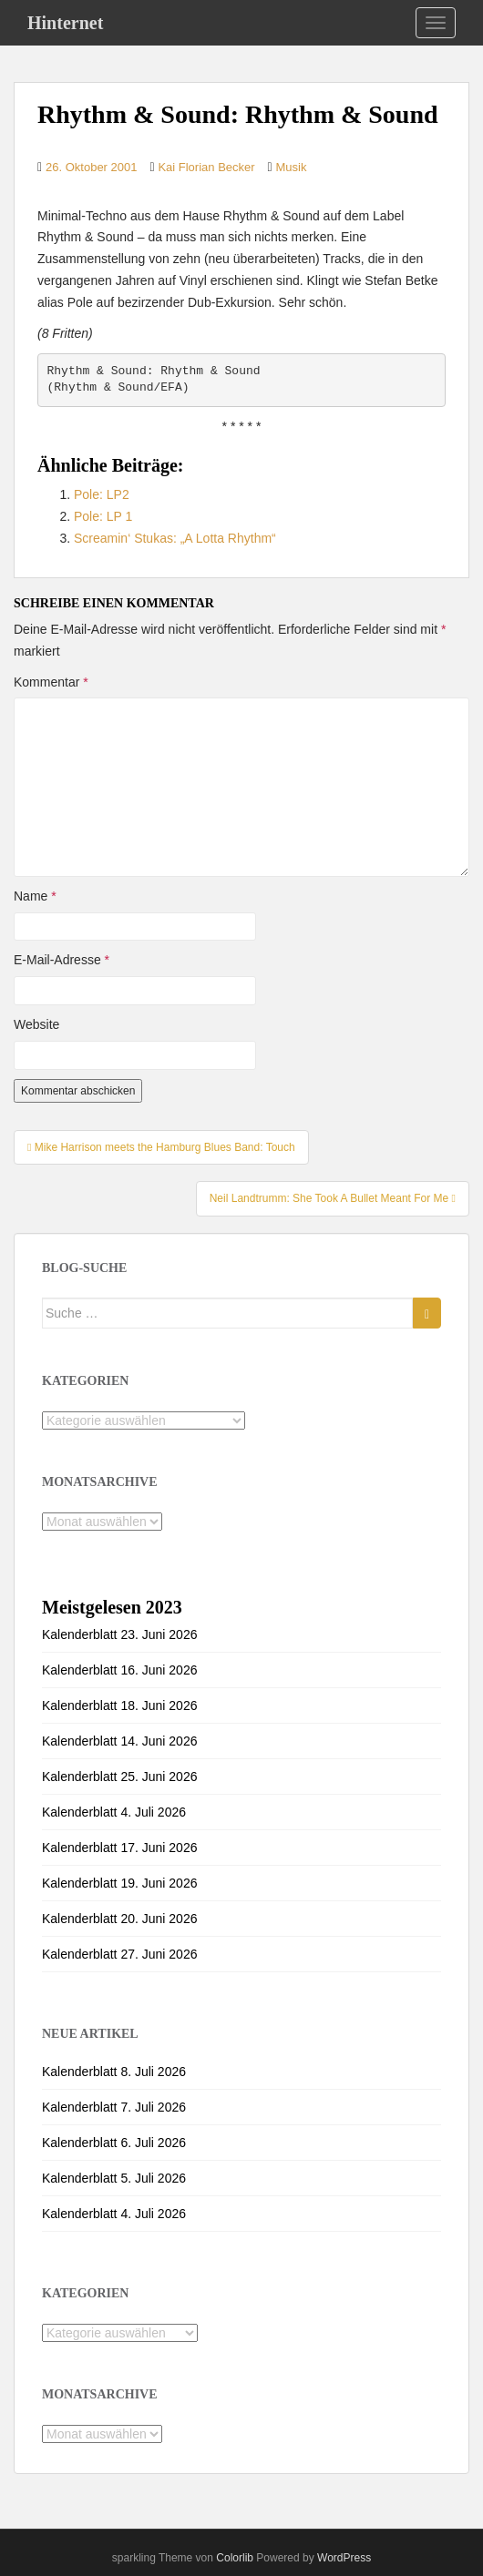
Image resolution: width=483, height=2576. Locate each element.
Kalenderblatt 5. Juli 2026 (114, 2178)
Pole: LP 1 (103, 516)
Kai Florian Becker (206, 167)
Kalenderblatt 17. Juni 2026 (119, 1847)
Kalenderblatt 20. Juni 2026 (119, 1918)
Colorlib (234, 2557)
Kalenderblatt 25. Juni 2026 (119, 1776)
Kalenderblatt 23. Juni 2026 (119, 1634)
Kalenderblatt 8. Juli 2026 (114, 2071)
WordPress (344, 2557)
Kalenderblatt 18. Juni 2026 (119, 1705)
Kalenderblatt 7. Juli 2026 (114, 2107)
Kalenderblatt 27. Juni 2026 (119, 1954)
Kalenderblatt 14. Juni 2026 (119, 1741)
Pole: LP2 (101, 494)
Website (36, 1024)
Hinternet (65, 23)
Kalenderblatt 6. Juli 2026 (114, 2142)
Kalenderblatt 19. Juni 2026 (119, 1883)
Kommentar (51, 682)
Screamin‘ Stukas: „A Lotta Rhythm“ (175, 538)
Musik (291, 167)
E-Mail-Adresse (61, 959)
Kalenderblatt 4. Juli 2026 (114, 1812)
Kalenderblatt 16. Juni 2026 (119, 1670)
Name (35, 896)
